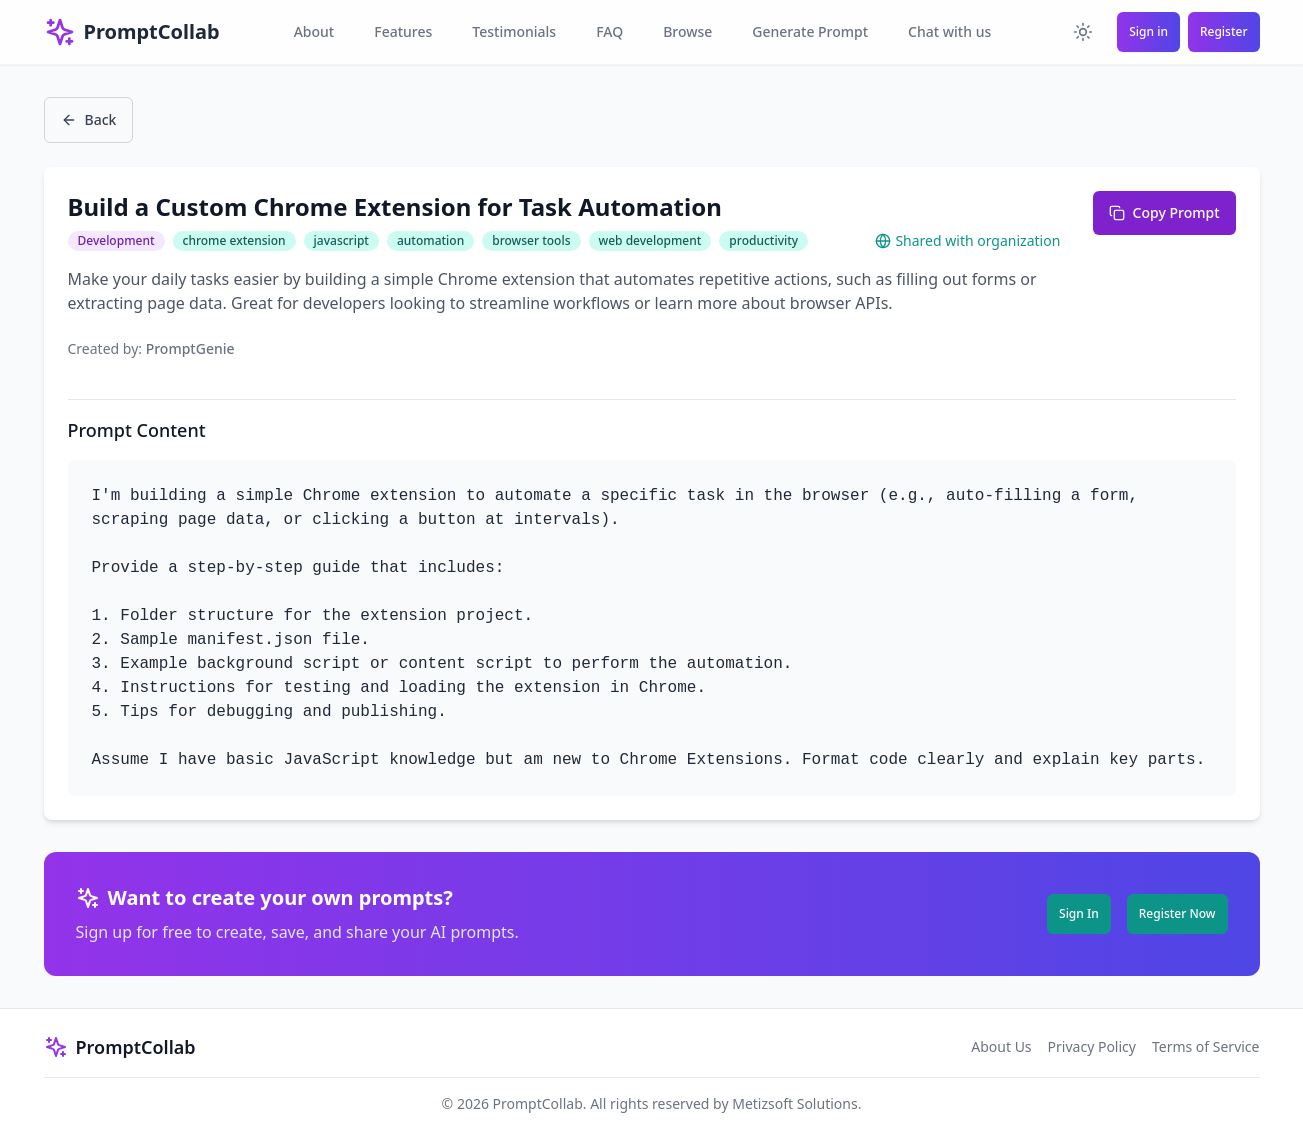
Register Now (1177, 913)
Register (1224, 31)
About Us (1001, 1046)
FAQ (609, 31)
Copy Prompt (1164, 212)
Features (403, 31)
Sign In (1079, 913)
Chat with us (949, 31)
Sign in (1148, 31)
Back (89, 119)
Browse (687, 31)
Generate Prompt (810, 31)
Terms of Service (1206, 1046)
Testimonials (514, 31)
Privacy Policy (1092, 1046)
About (314, 31)
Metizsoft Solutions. (796, 1103)
